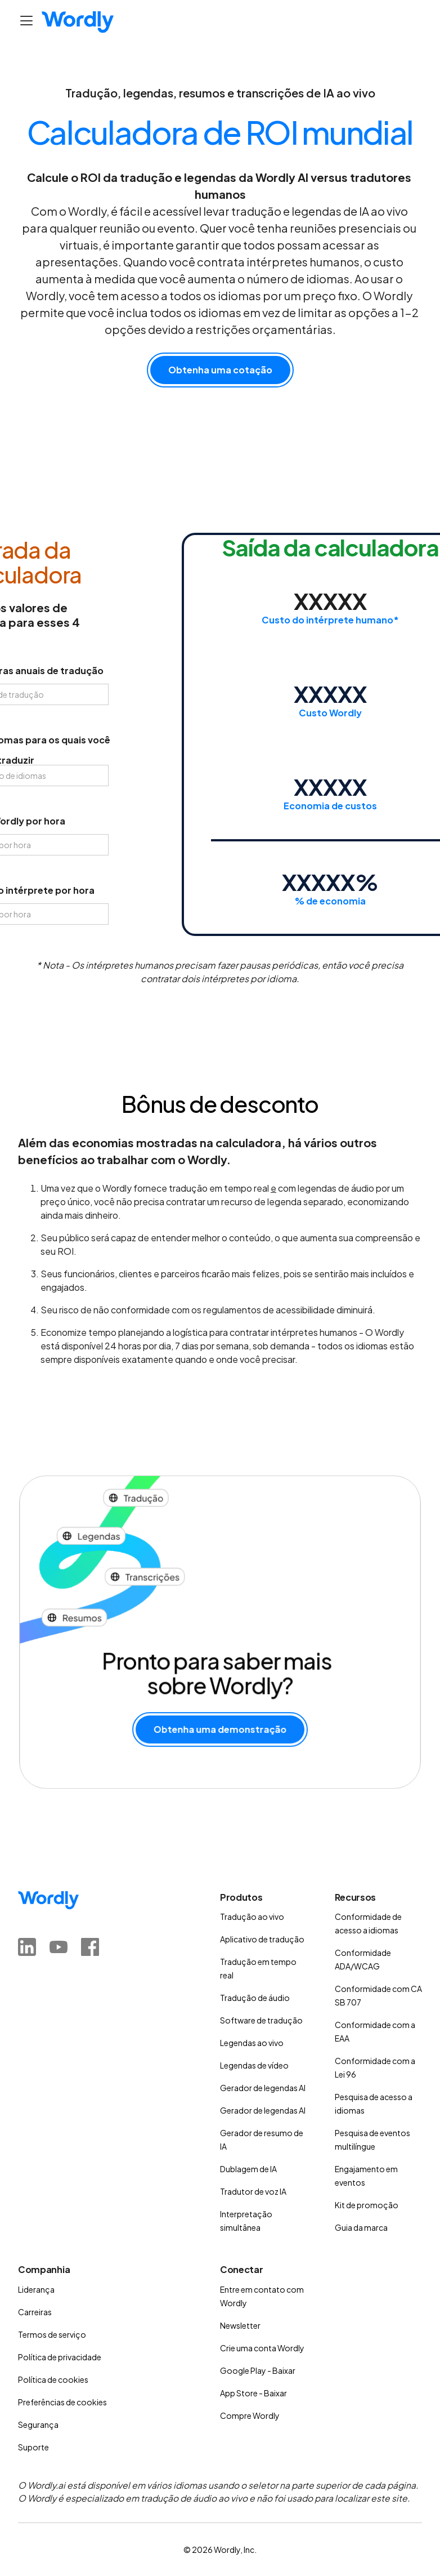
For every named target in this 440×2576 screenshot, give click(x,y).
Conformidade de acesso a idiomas (368, 1923)
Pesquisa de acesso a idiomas (373, 2103)
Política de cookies (53, 2379)
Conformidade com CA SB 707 (378, 1995)
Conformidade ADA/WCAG (363, 1959)
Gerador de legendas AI (263, 2088)
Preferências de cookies (62, 2402)
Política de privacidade (59, 2357)
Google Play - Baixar (257, 2370)
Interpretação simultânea (246, 2220)
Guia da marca (361, 2227)
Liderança (36, 2289)
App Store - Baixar (253, 2393)
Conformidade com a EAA (375, 2031)
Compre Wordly (250, 2415)
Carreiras (35, 2312)
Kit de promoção (366, 2205)
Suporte (33, 2447)
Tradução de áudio (255, 1998)
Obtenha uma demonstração (220, 1725)
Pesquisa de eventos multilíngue (372, 2139)
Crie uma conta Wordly (262, 2348)
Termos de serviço (52, 2334)
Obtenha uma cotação (220, 370)
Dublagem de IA (248, 2169)
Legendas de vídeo (254, 2065)
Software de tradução (261, 2020)
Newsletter (240, 2325)
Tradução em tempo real (258, 1968)
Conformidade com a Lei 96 (375, 2067)
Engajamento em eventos (366, 2175)
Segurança (38, 2424)
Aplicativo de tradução (262, 1939)
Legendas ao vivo (252, 2043)
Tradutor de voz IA (253, 2191)
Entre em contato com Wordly (262, 2296)
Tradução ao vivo (252, 1916)
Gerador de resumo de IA (261, 2139)
